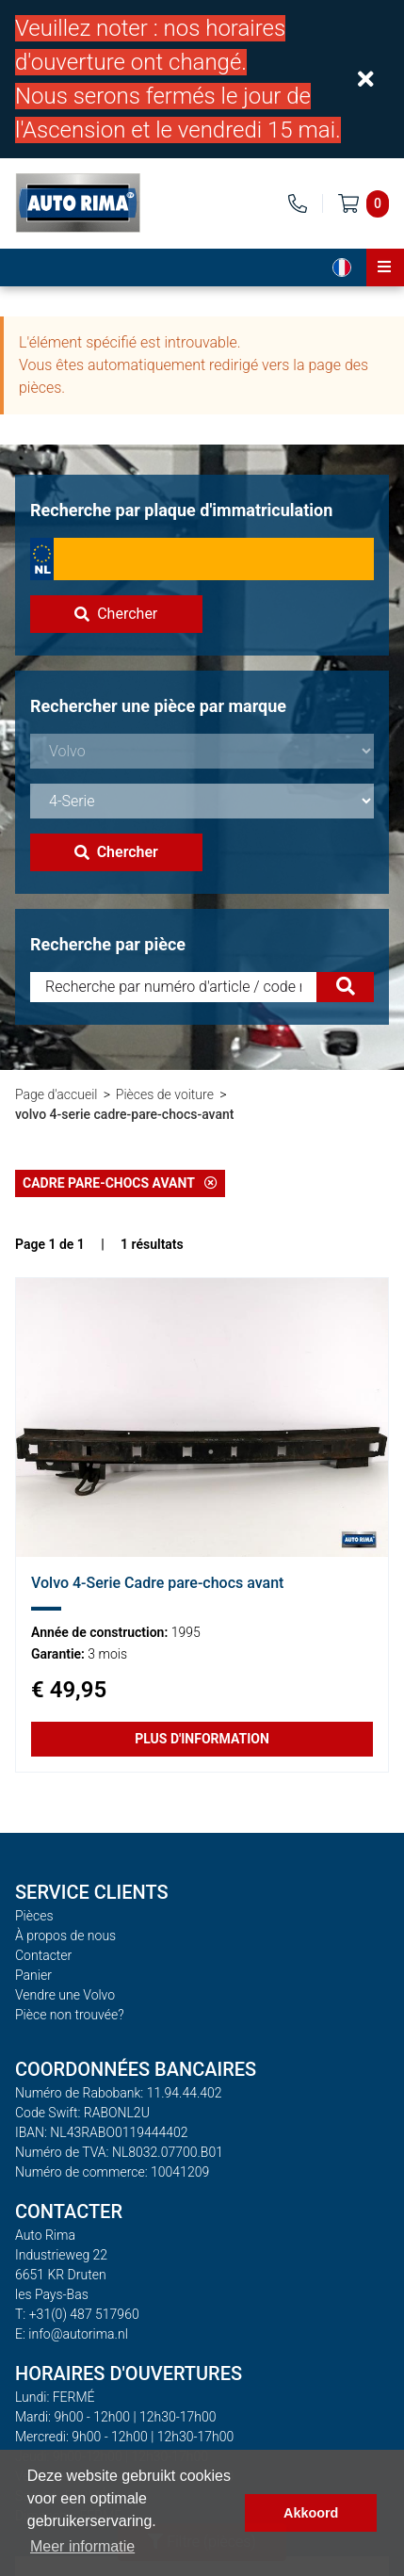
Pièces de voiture (165, 1094)
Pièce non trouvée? (69, 2014)
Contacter (43, 1955)
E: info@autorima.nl (71, 2333)
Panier (33, 1975)
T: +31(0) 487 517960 (77, 2314)
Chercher (115, 614)
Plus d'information (202, 1738)
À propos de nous (65, 1935)
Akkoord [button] (310, 2512)
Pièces (34, 1915)
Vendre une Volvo (65, 1994)
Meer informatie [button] (82, 2546)
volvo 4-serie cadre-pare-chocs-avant (124, 1114)
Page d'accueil (56, 1094)
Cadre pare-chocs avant (120, 1183)
